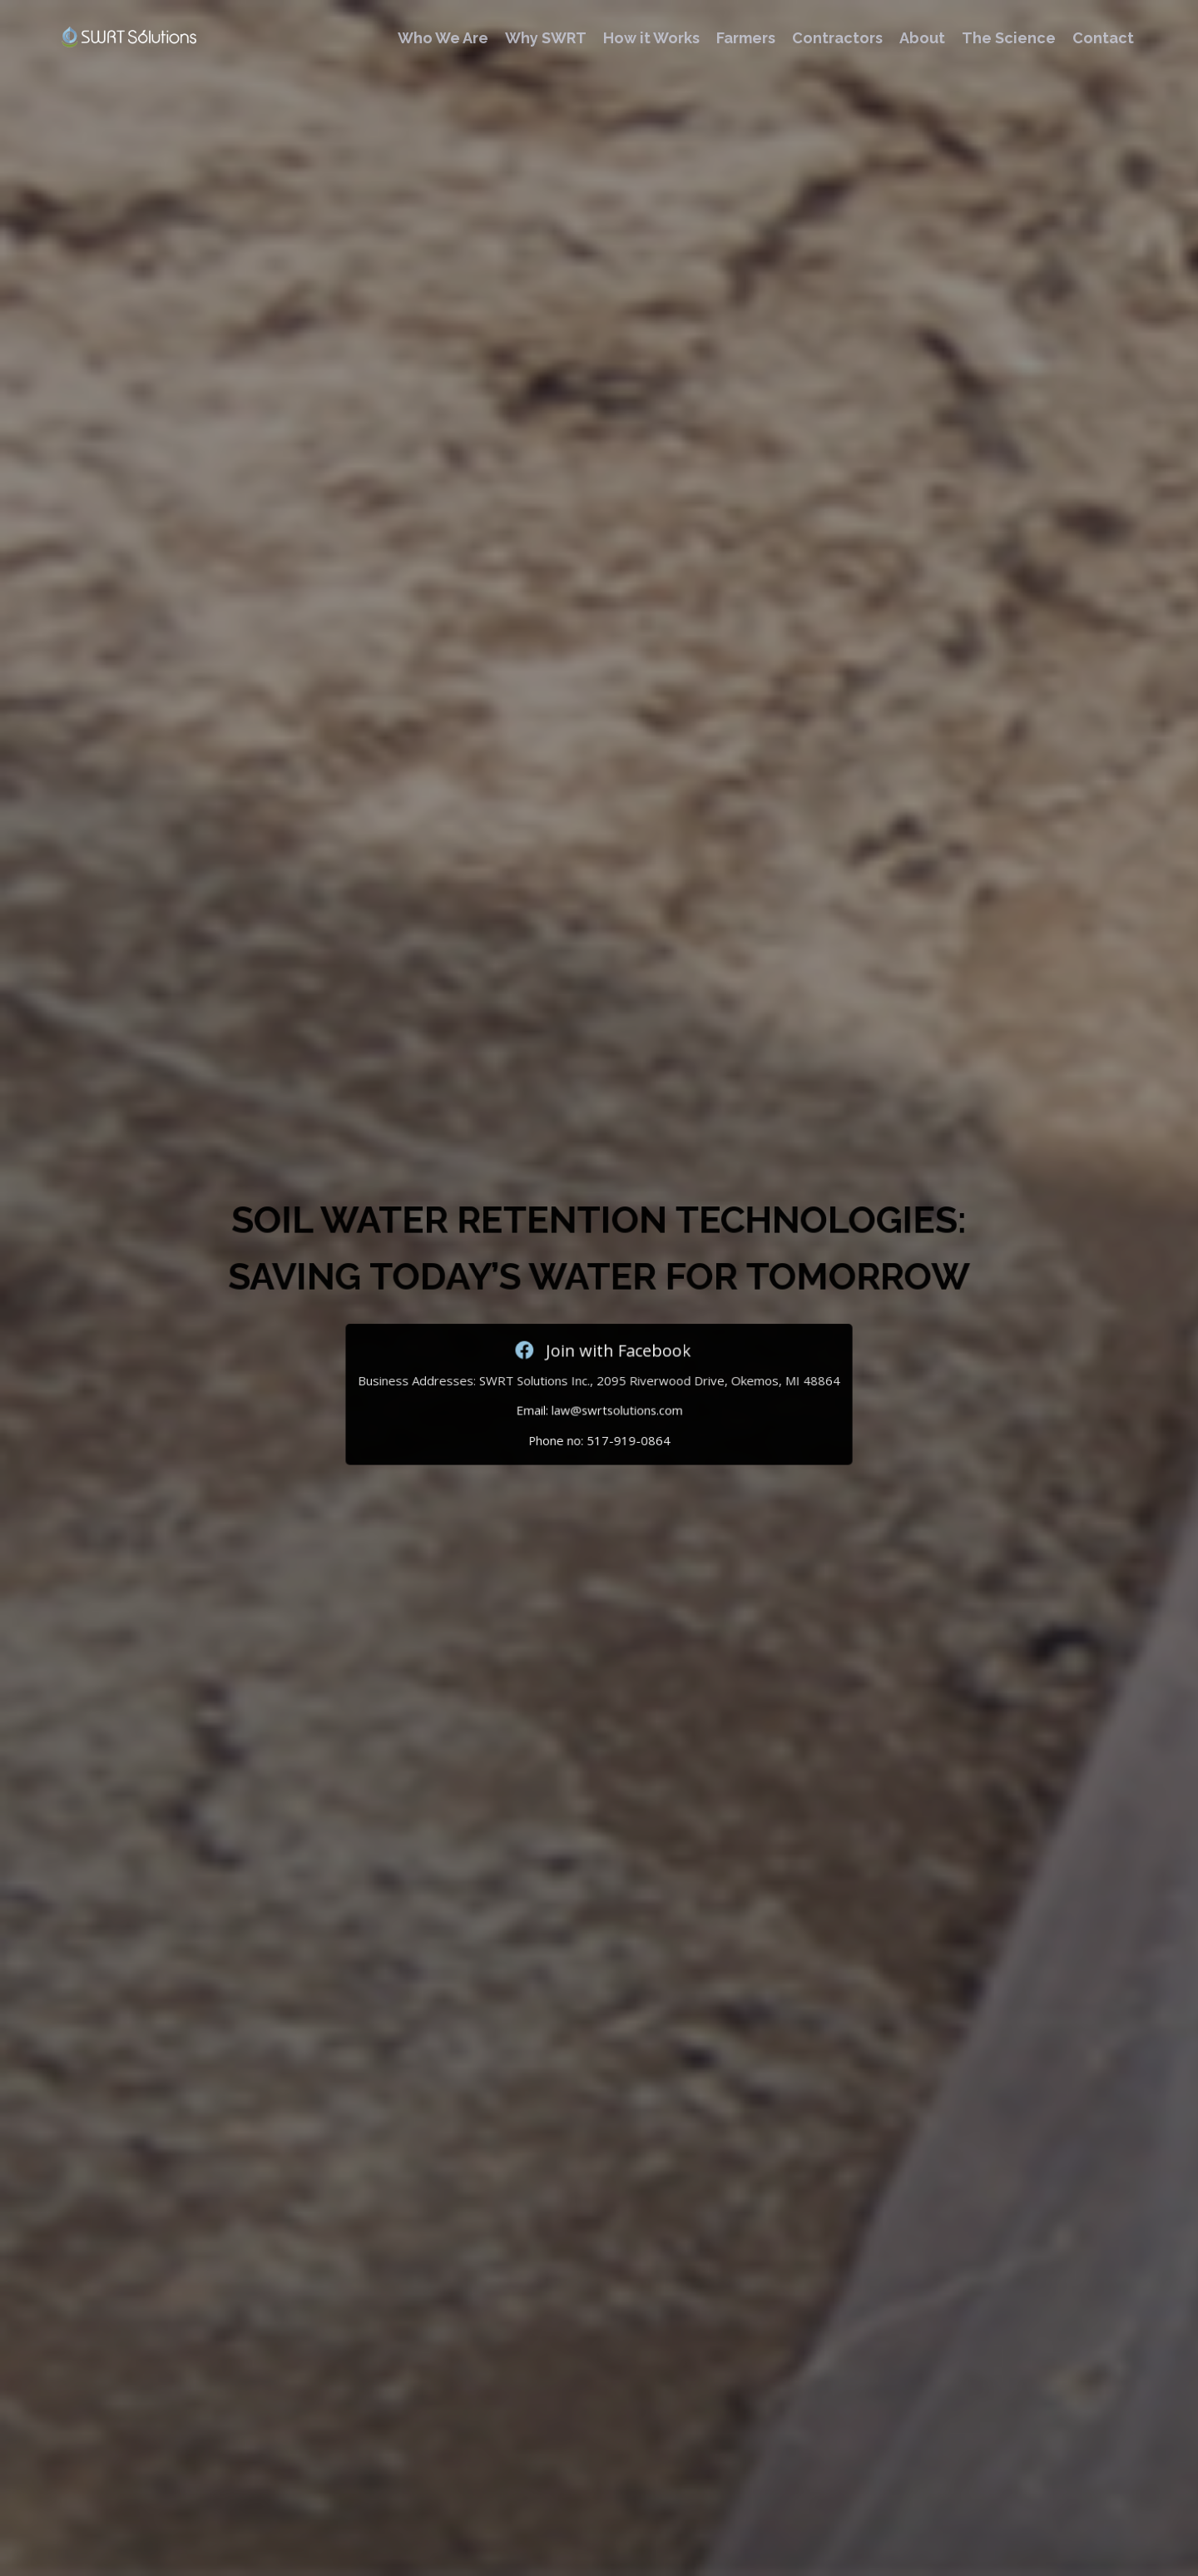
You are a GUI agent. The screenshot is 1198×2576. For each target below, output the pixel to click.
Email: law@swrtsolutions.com (599, 1402)
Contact (1103, 38)
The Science (1009, 38)
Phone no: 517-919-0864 (599, 1429)
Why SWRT (546, 38)
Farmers (745, 38)
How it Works (651, 38)
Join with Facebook (598, 1348)
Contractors (837, 38)
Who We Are (443, 38)
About (922, 38)
